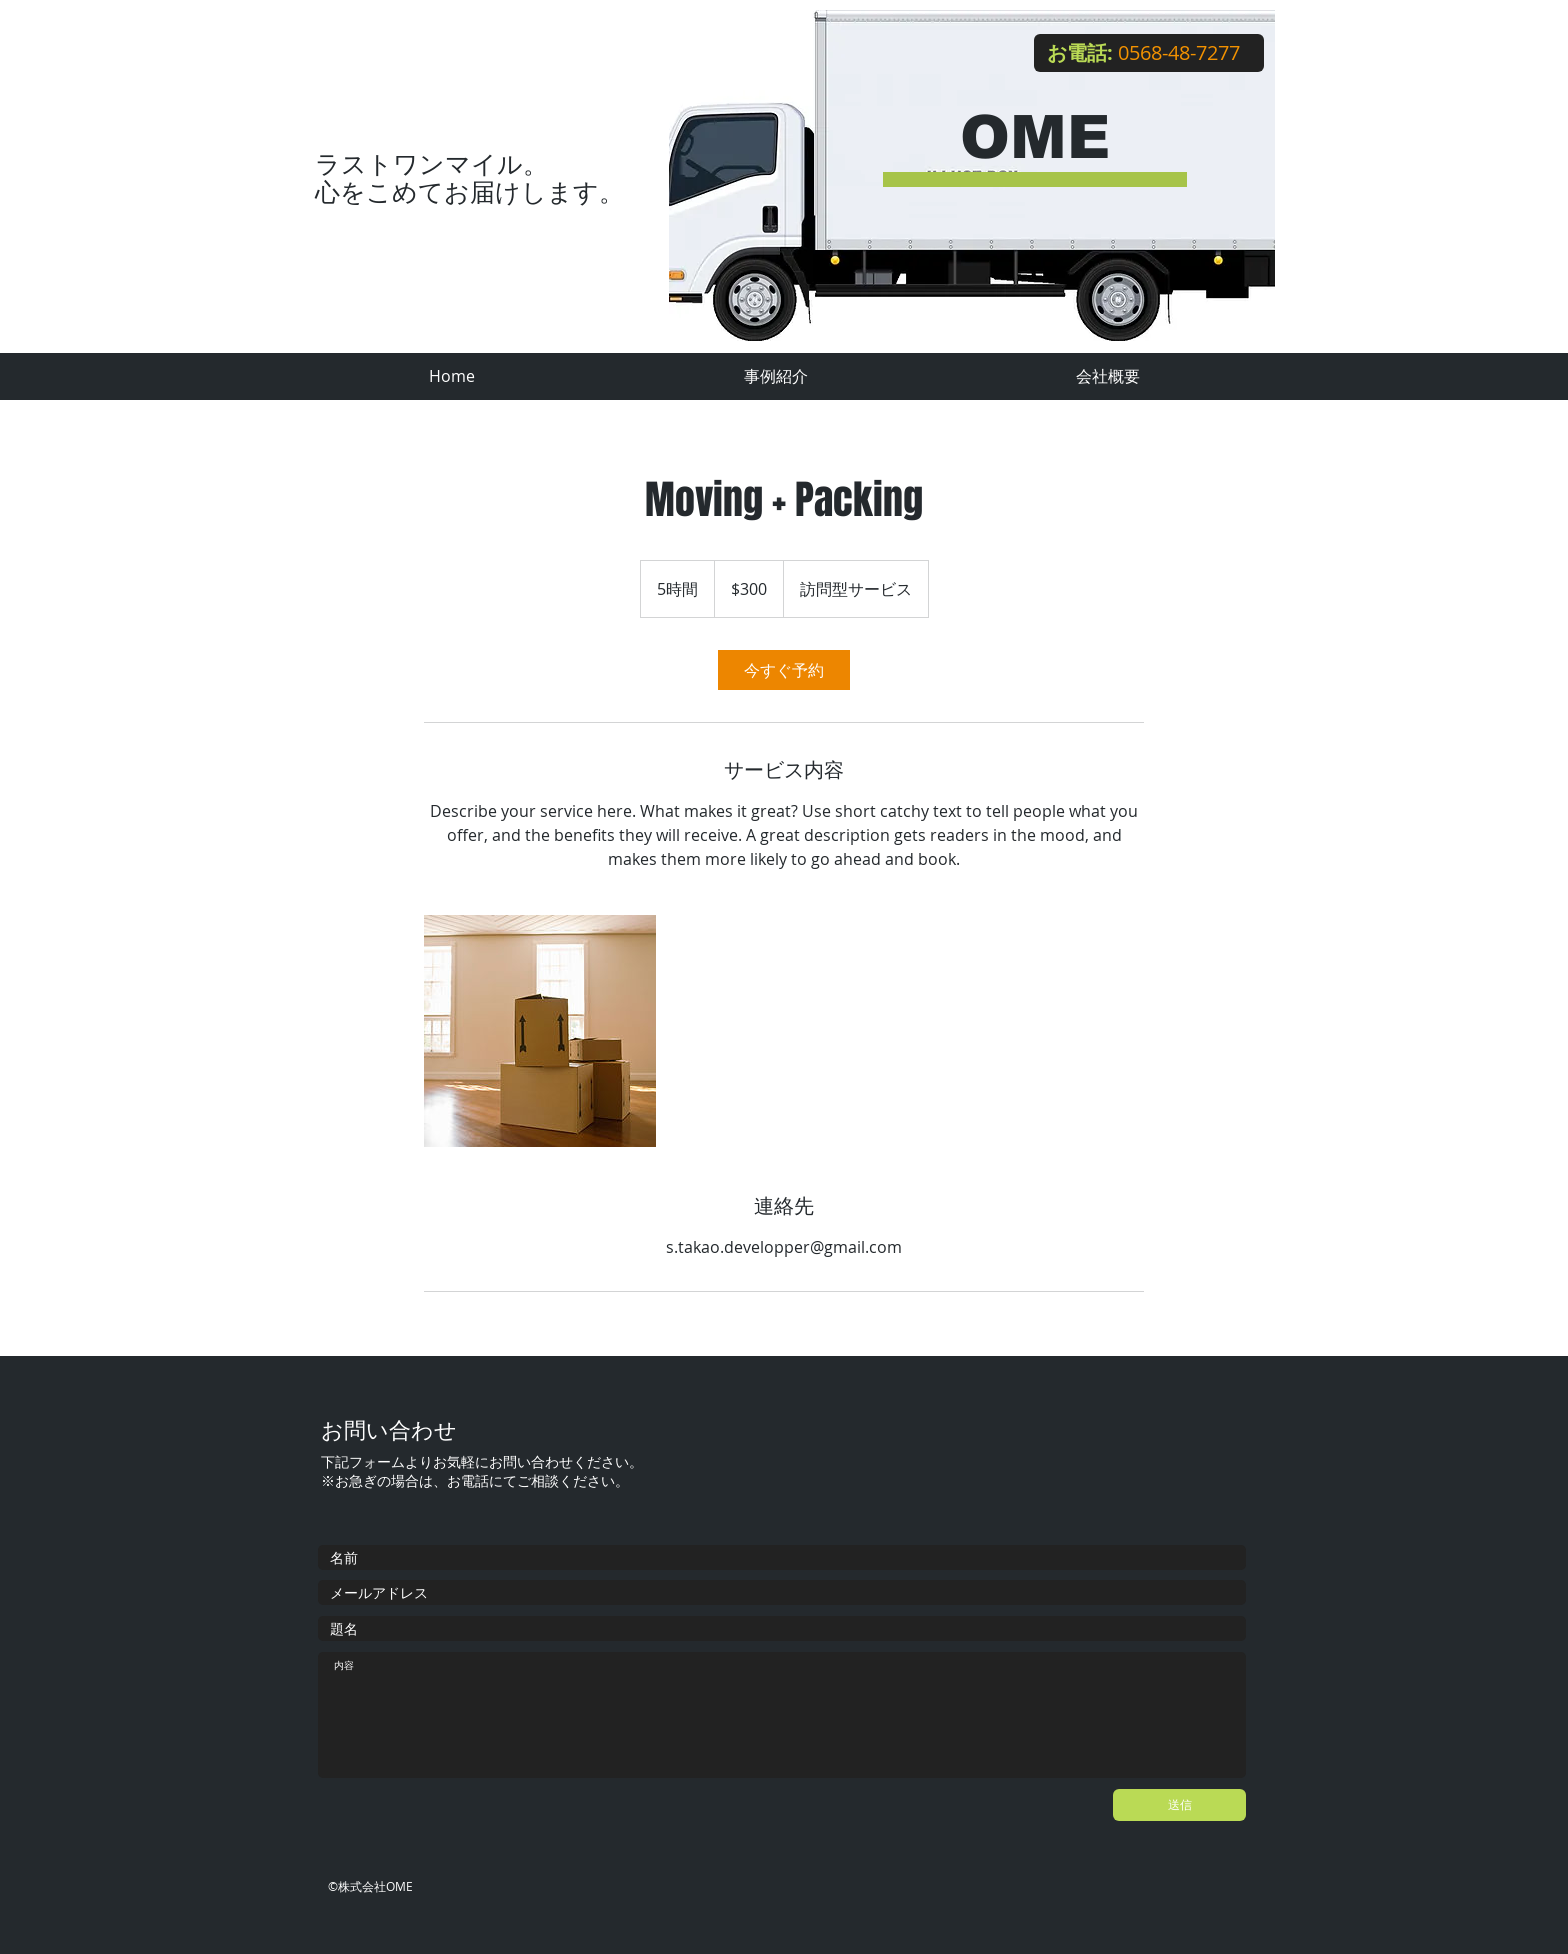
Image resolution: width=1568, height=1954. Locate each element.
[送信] (1179, 1805)
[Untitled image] (540, 1031)
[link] (784, 670)
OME (1035, 137)
